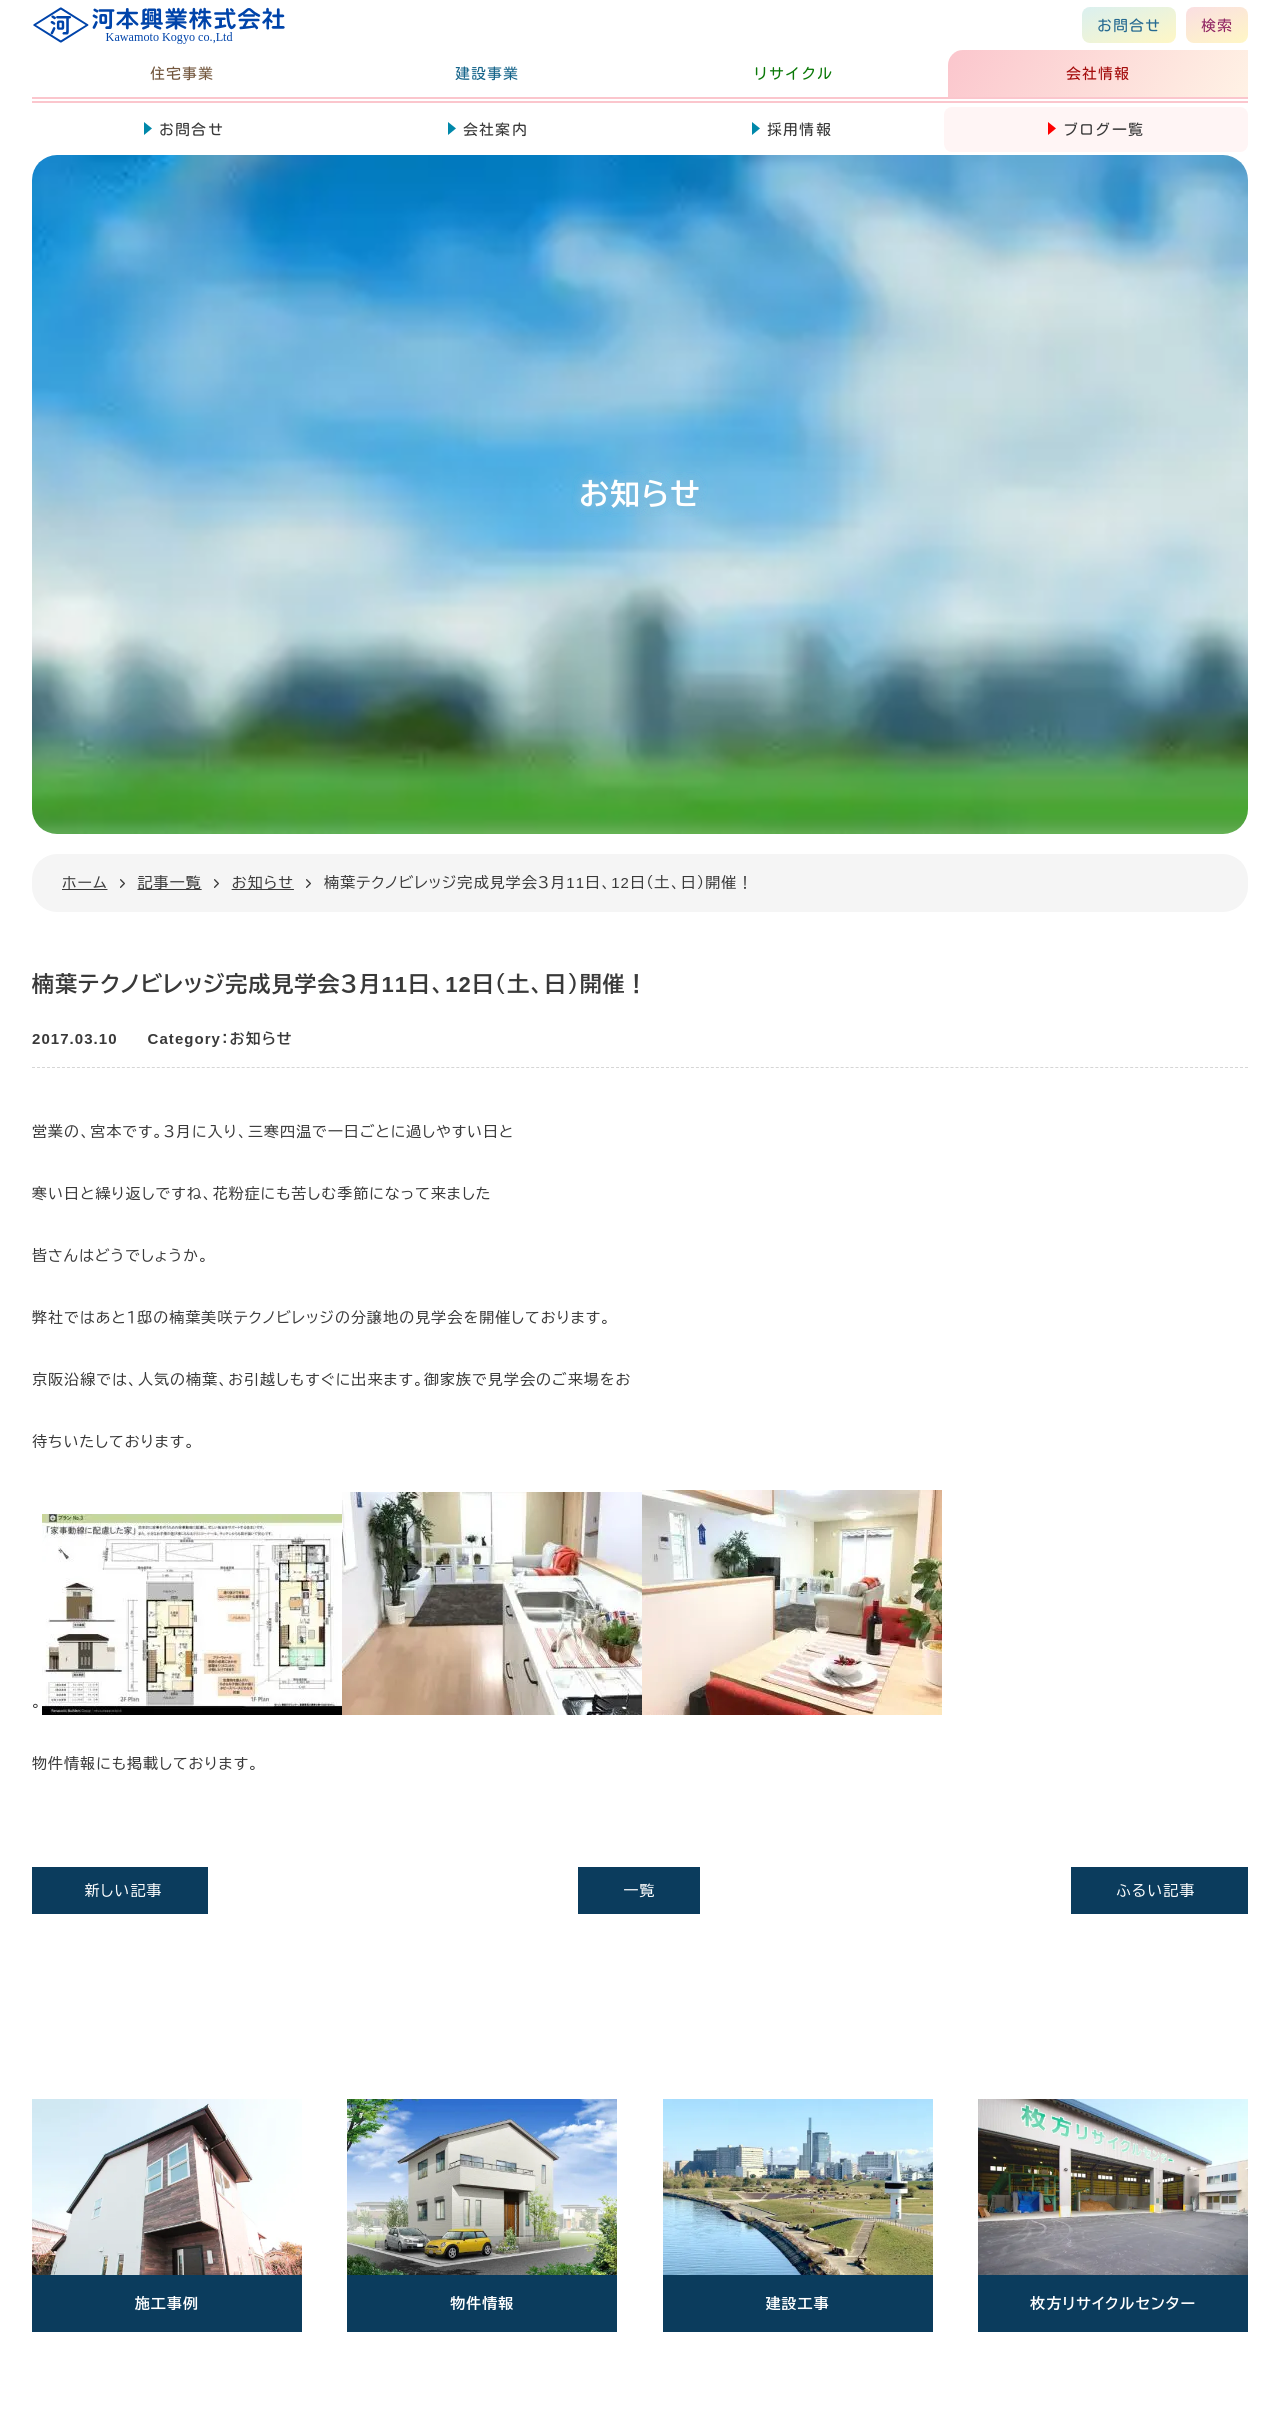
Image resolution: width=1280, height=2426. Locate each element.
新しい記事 (124, 1890)
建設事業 (487, 73)
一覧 (639, 1890)
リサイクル (793, 73)
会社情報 (1098, 73)
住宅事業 (182, 73)
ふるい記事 (1155, 1890)
